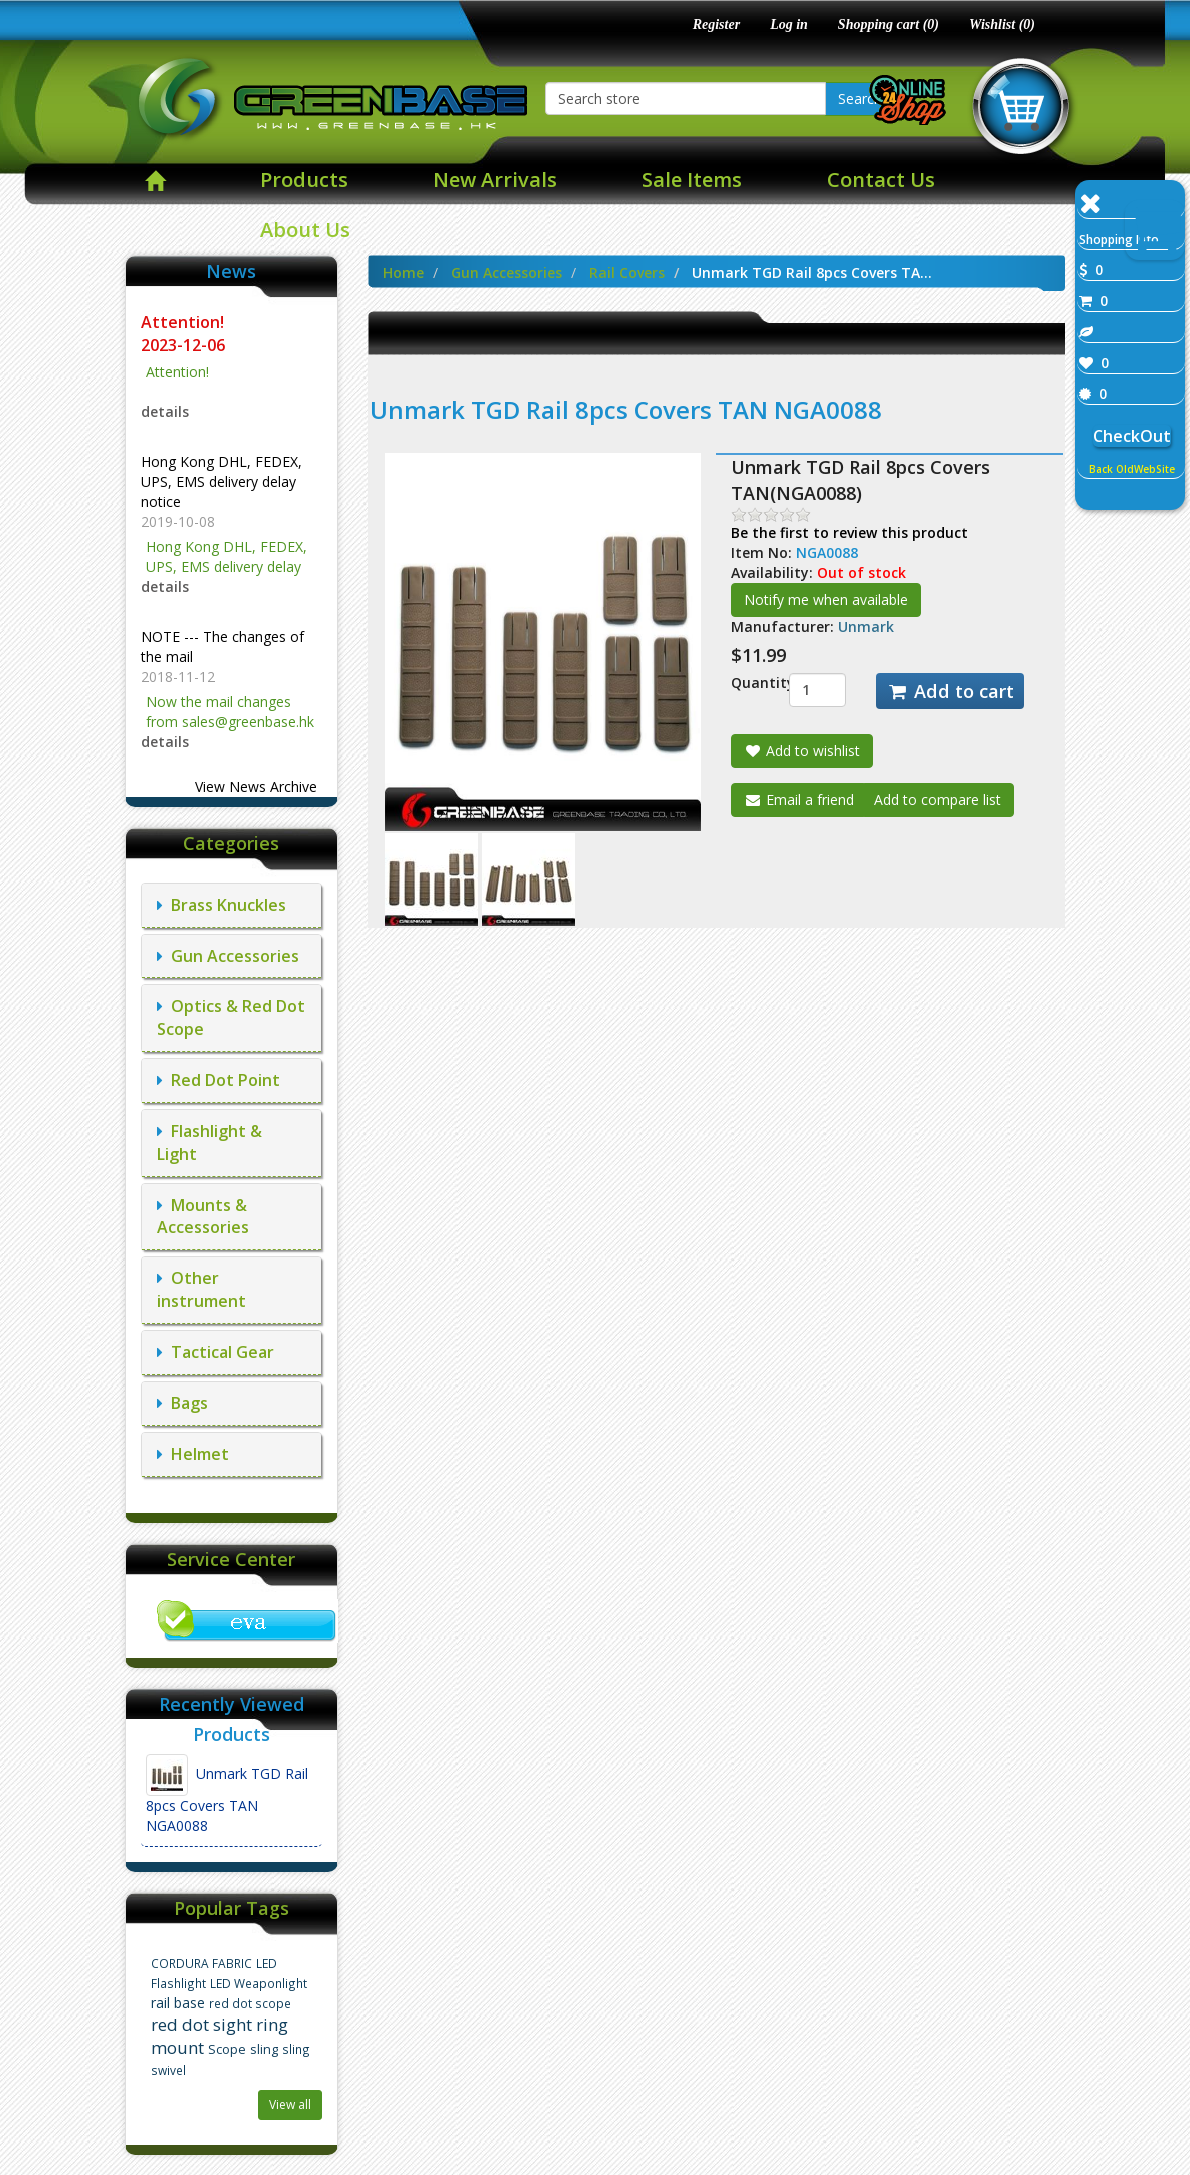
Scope (227, 2049)
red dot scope (250, 2003)
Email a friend (799, 799)
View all (290, 2104)
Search (860, 98)
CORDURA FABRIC (201, 1963)
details (165, 411)
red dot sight (201, 2024)
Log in (789, 24)
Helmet (193, 1454)
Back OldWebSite (1132, 469)
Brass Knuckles (221, 905)
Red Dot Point (218, 1080)
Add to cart (950, 691)
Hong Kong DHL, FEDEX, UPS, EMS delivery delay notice (221, 481)
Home (403, 272)
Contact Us (881, 179)
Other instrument (201, 1289)
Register (716, 24)
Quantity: (745, 682)
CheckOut (1132, 436)
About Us (305, 229)
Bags (182, 1403)
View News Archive (256, 786)
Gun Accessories (228, 956)
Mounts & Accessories (203, 1216)
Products (304, 179)
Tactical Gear (215, 1352)
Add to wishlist (802, 750)
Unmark (866, 626)
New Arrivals (495, 179)
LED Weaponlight (258, 1983)
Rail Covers (627, 272)
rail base (178, 2002)
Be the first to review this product (849, 532)
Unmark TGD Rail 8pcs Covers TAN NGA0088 (227, 1794)
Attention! (184, 322)
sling (264, 2049)
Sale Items (692, 179)
